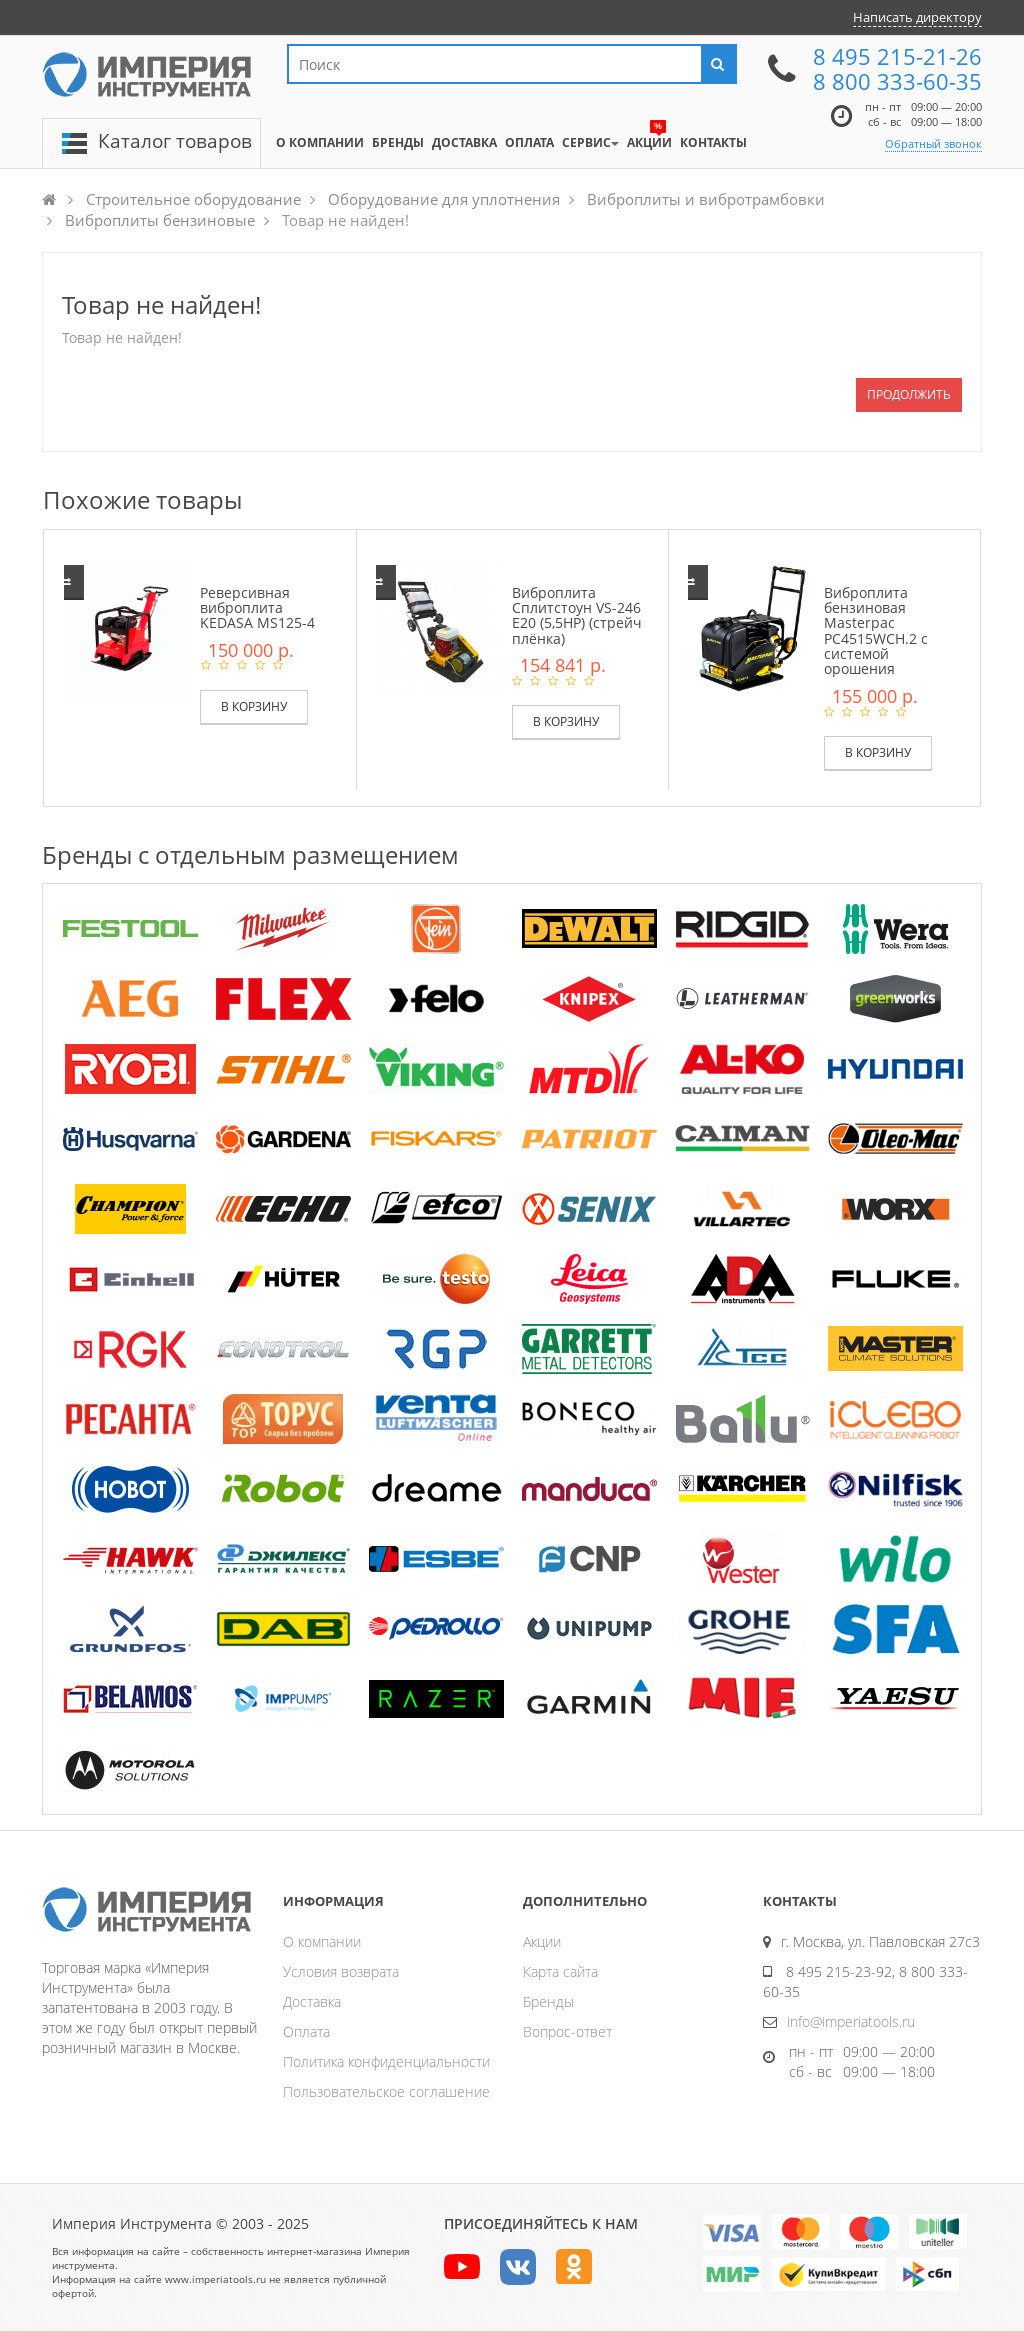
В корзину (254, 706)
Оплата (306, 2031)
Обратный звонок (933, 143)
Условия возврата (341, 1971)
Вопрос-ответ (567, 2031)
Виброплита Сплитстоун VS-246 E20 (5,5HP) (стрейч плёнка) (577, 615)
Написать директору (917, 17)
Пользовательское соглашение (386, 2091)
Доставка (312, 2001)
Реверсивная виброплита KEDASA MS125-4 (257, 608)
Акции (542, 1941)
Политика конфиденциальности (386, 2061)
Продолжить (909, 394)
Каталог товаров (175, 141)
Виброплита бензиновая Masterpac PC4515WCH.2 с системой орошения (876, 631)
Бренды (548, 2001)
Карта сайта (560, 1971)
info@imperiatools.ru (851, 2021)
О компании (322, 1941)
